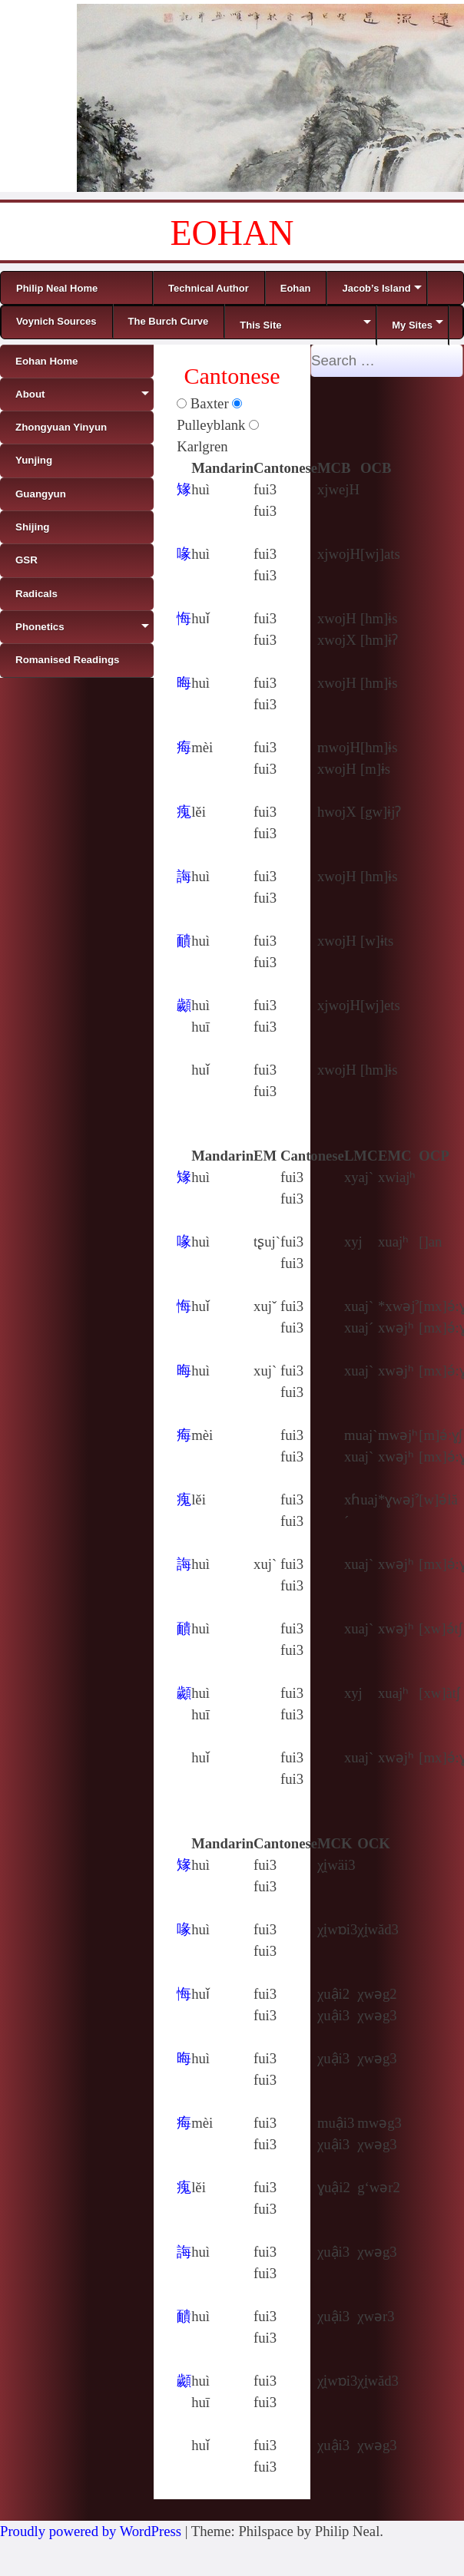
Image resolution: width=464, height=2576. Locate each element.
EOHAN (232, 233)
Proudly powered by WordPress (90, 2531)
